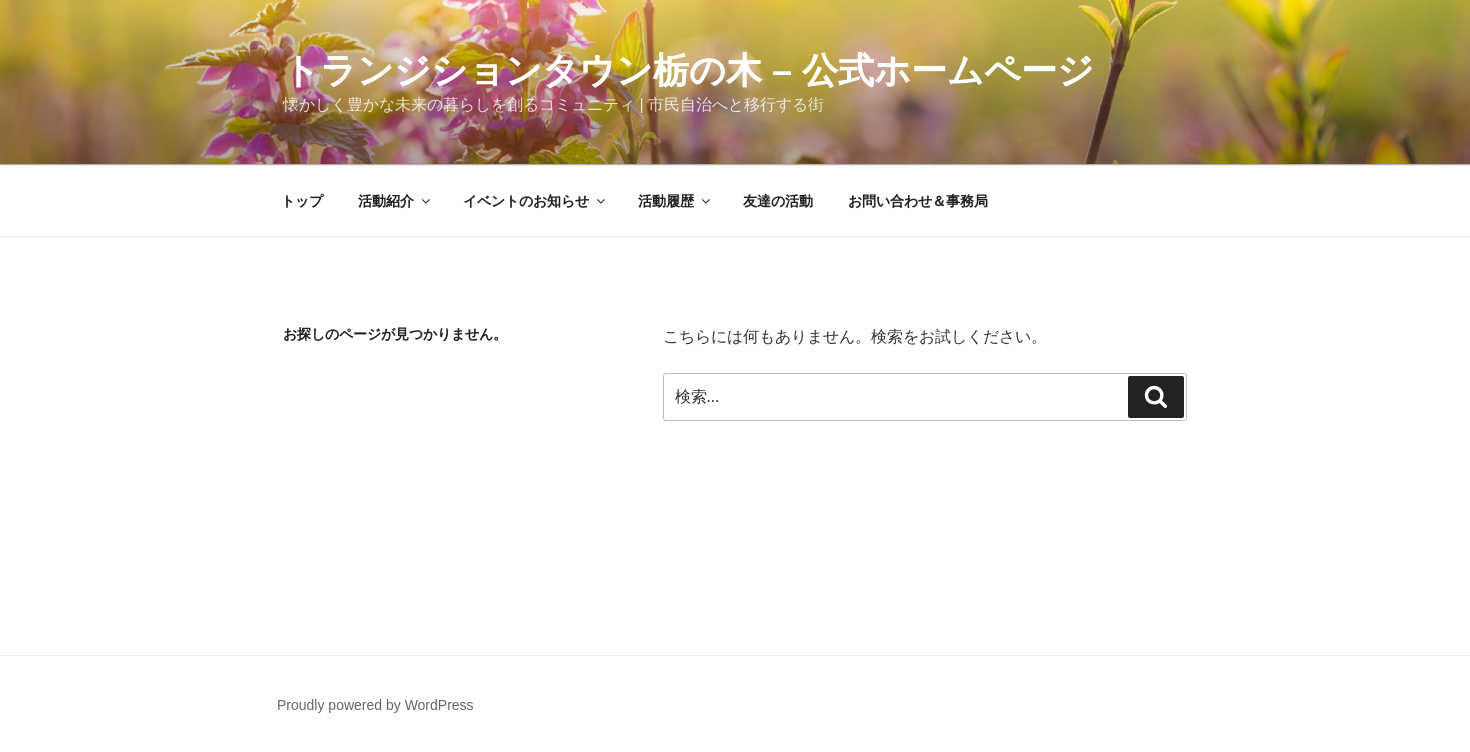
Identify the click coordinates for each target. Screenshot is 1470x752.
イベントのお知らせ (535, 201)
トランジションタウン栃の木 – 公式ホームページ (688, 70)
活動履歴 (675, 201)
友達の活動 (778, 201)
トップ (302, 201)
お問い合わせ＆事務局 (918, 201)
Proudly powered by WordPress (375, 705)
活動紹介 (395, 201)
